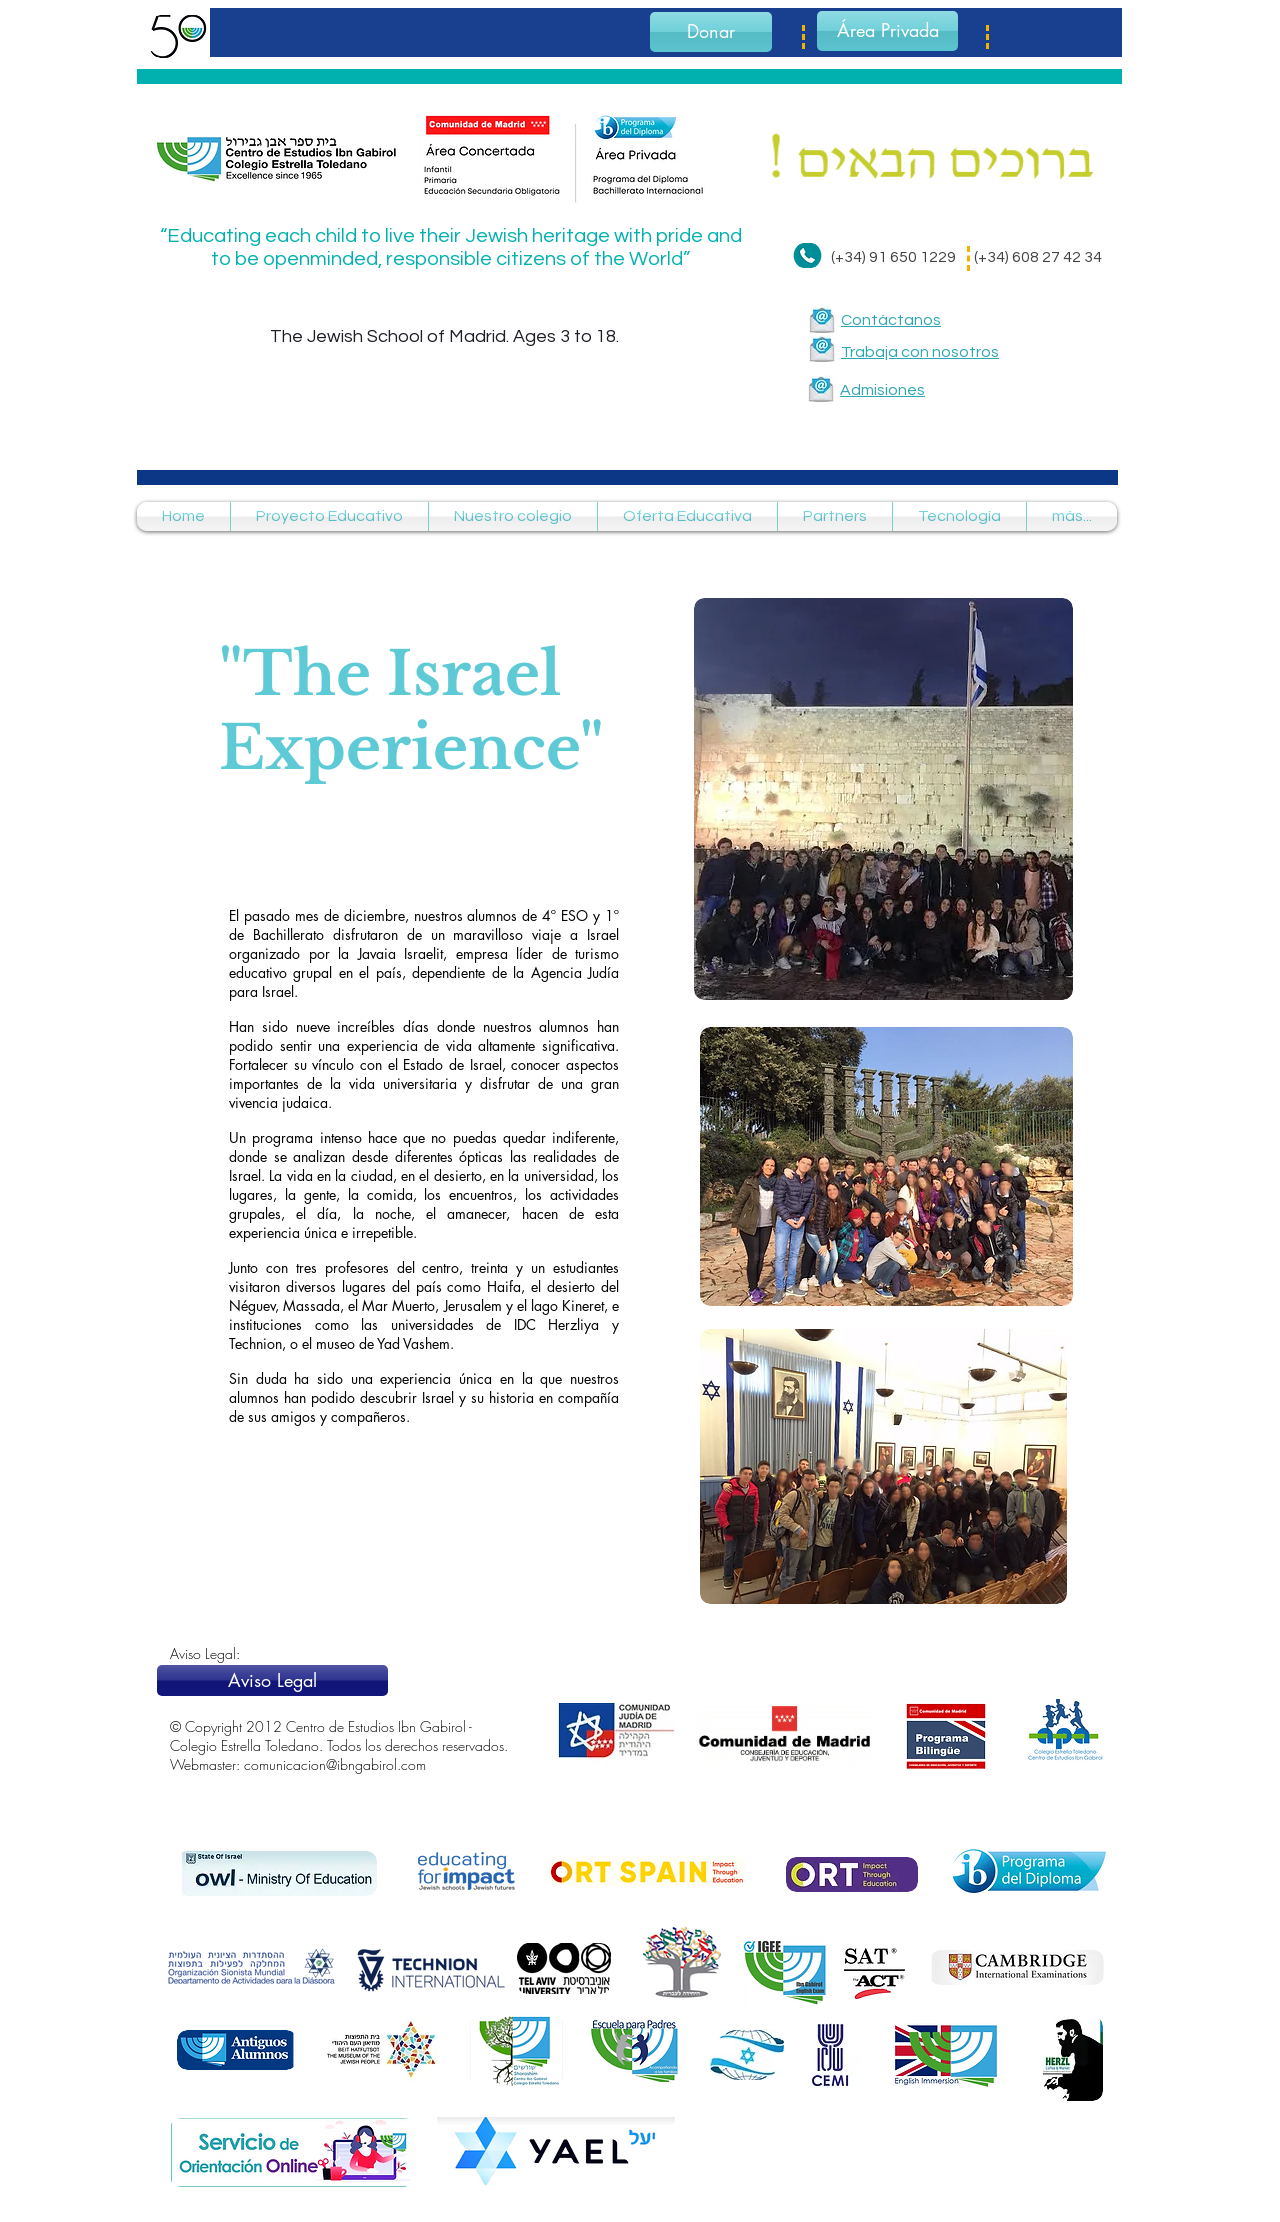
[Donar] (711, 32)
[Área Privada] (887, 31)
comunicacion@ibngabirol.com (335, 1764)
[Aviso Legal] (272, 1680)
